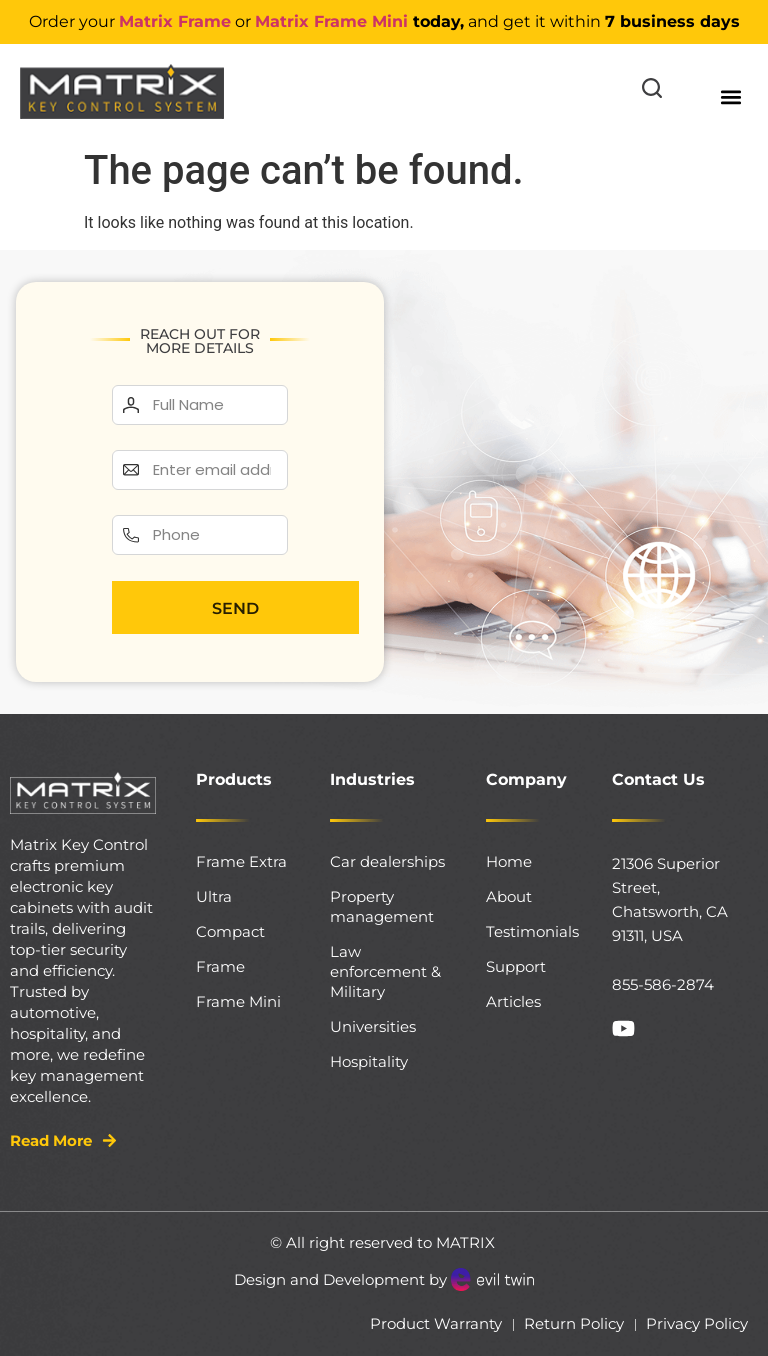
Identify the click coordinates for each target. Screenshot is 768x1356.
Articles (513, 1001)
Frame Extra (241, 861)
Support (516, 966)
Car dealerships (387, 861)
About (509, 896)
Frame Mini (238, 1001)
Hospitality (369, 1061)
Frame (220, 966)
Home (509, 861)
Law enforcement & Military (385, 971)
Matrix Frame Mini (331, 21)
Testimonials (529, 931)
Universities (373, 1026)
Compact (230, 931)
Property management (382, 906)
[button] (731, 96)
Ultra (214, 896)
